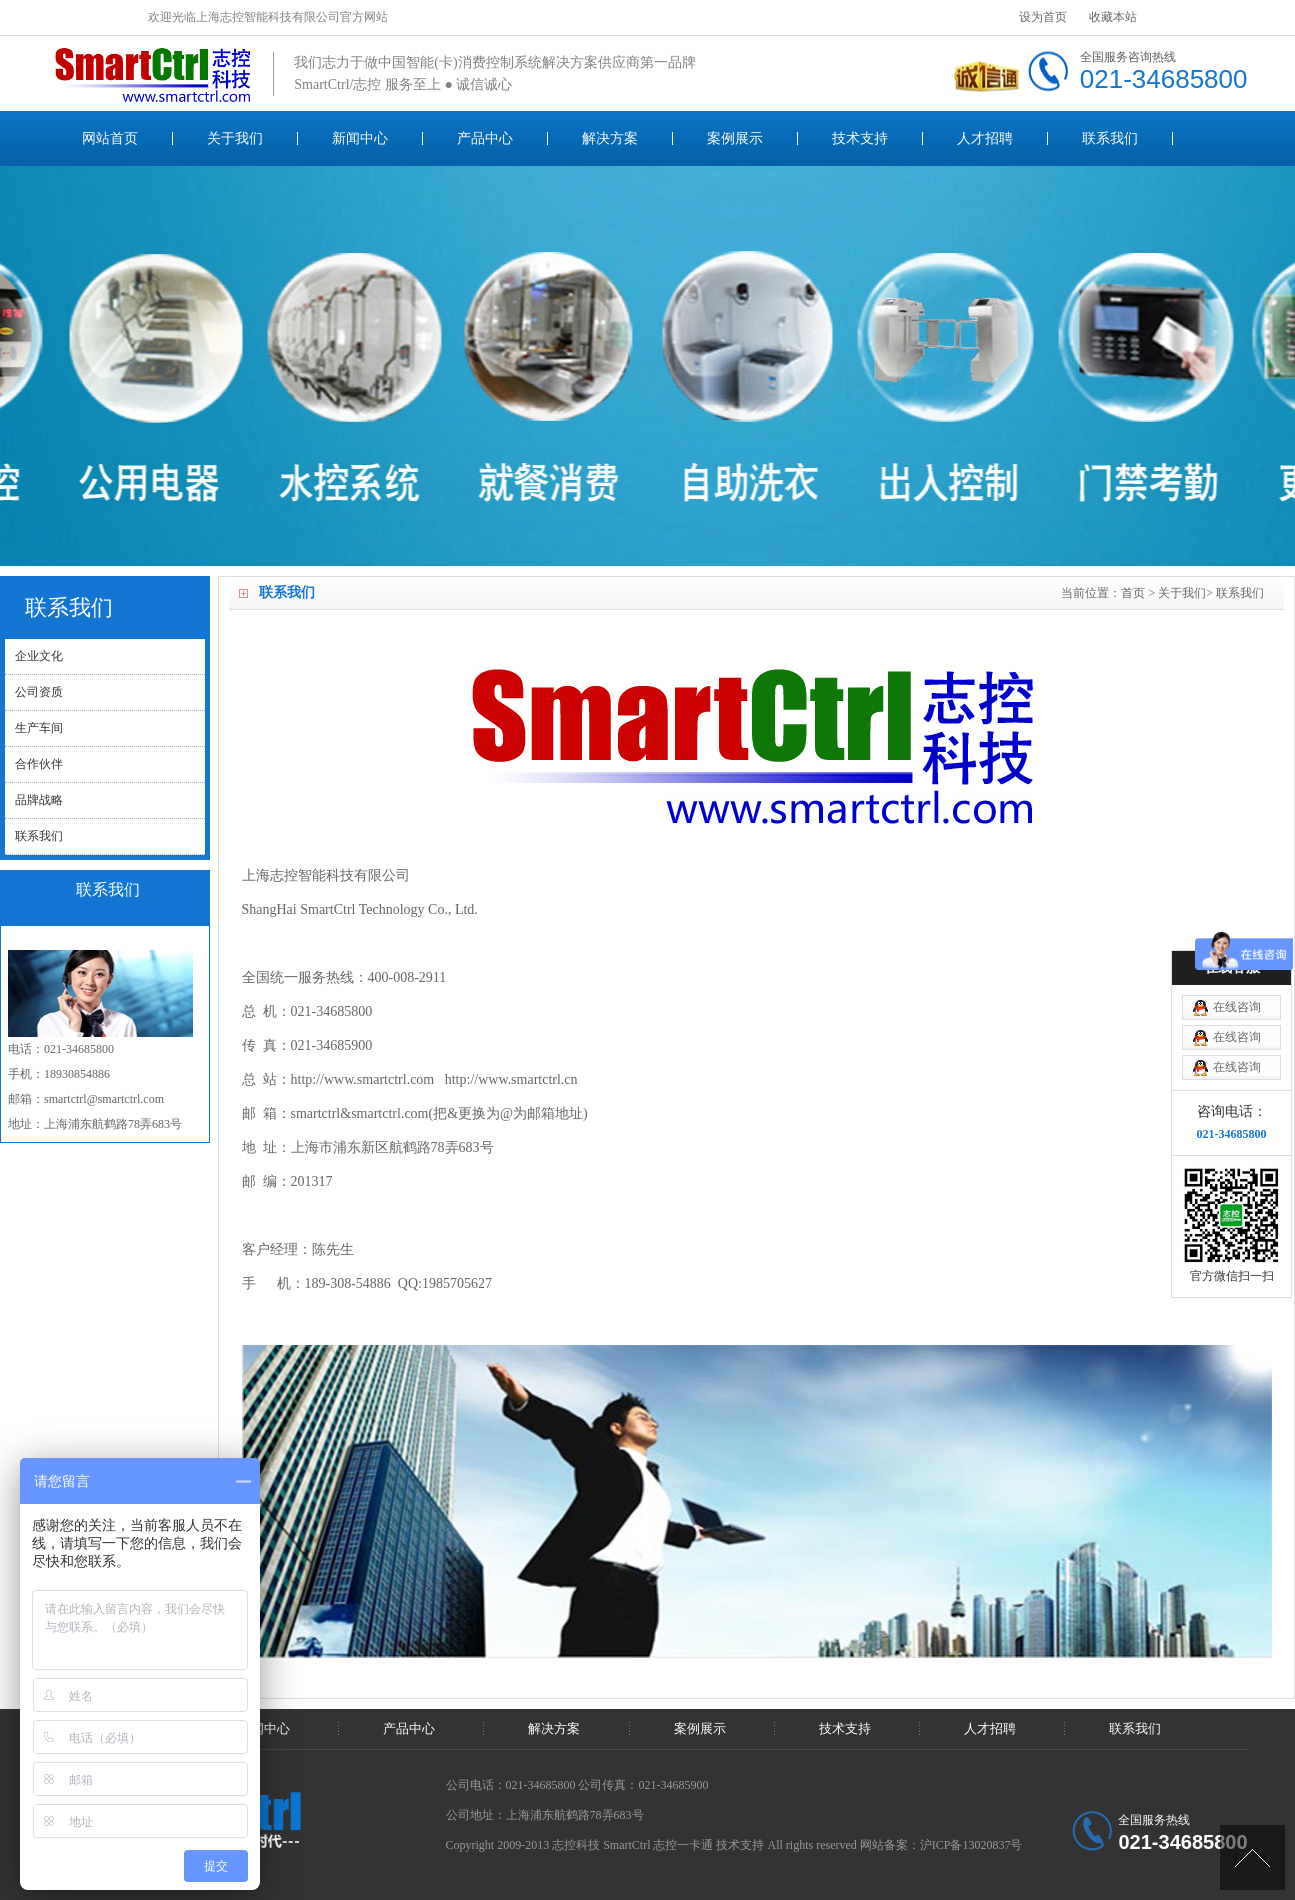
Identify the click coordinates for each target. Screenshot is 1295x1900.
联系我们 (1110, 138)
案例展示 (735, 138)
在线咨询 (1237, 1007)
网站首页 (110, 138)
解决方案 (610, 138)
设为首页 (1043, 17)
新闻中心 (360, 138)
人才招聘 (985, 138)
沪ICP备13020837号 (971, 1845)
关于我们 (235, 138)
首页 (1133, 593)
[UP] (1252, 1857)
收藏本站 (1113, 17)
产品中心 (485, 138)
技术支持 (860, 138)
